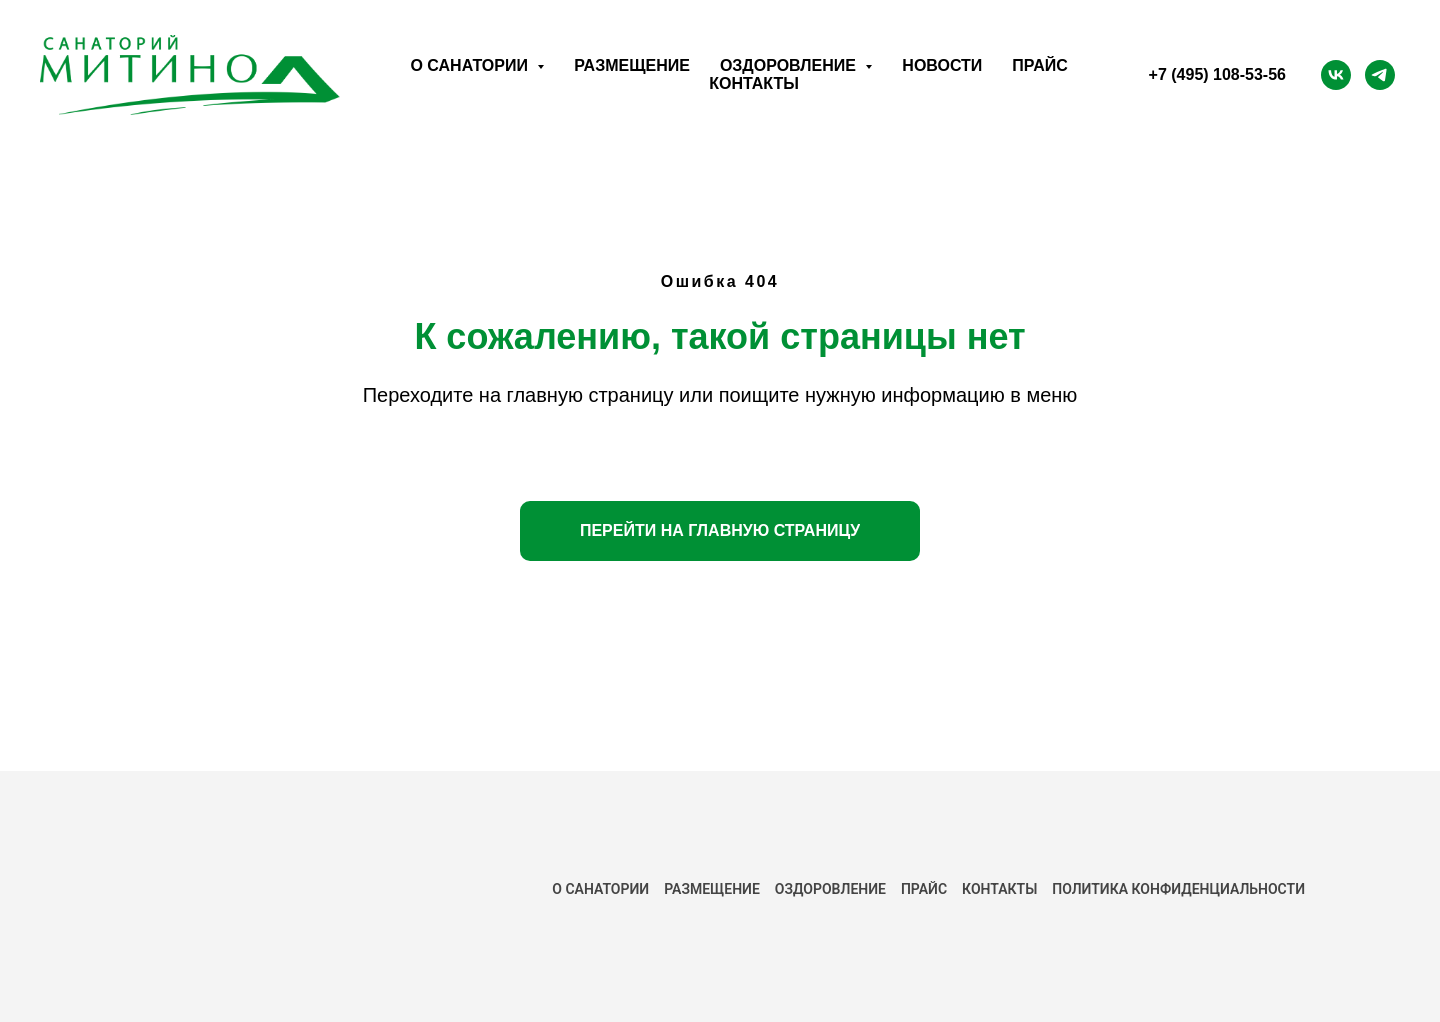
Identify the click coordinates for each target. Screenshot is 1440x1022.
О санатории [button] (471, 65)
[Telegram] (1380, 75)
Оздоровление (830, 889)
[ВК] (1336, 75)
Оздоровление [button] (790, 65)
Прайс (1039, 65)
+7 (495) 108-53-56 (1217, 74)
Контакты (754, 83)
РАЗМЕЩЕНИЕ (712, 889)
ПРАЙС (924, 889)
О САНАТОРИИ (600, 889)
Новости (942, 65)
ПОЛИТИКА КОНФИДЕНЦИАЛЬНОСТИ (1178, 889)
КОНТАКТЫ (999, 889)
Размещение (632, 65)
